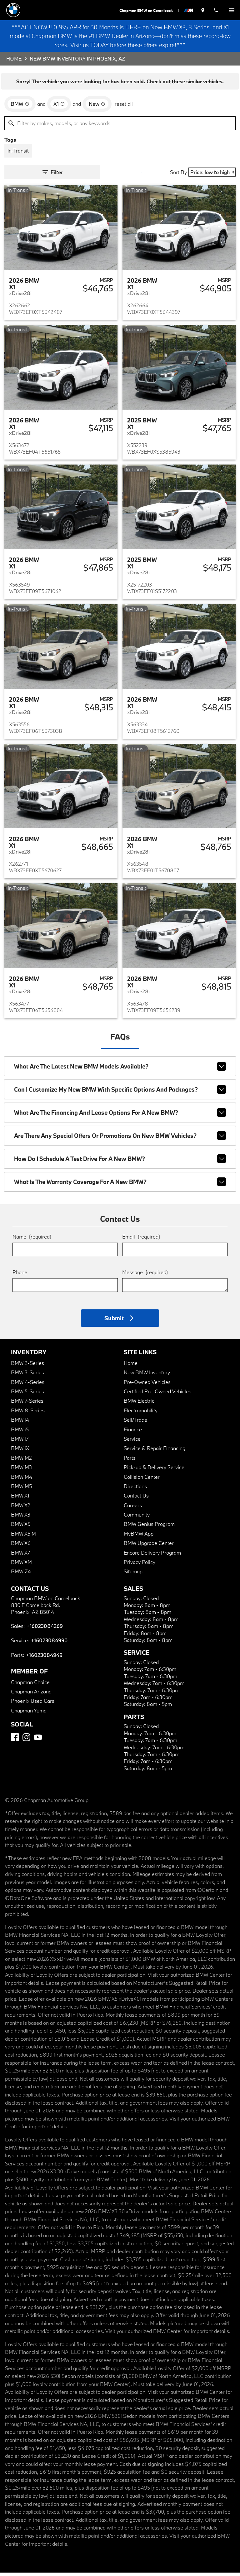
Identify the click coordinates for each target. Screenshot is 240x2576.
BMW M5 (21, 1489)
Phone (19, 1275)
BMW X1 (20, 1499)
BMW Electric (139, 1404)
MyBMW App (138, 1537)
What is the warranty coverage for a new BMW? (120, 1185)
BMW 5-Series (27, 1394)
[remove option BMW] (20, 107)
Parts (130, 1461)
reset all (124, 107)
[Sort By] (212, 175)
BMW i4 (20, 1423)
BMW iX (20, 1451)
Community (137, 1518)
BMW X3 (20, 1518)
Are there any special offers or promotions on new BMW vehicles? (120, 1139)
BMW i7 (19, 1442)
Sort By (178, 176)
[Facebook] (15, 1741)
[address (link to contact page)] (205, 10)
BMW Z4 (21, 1575)
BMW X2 (20, 1508)
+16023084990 (49, 1643)
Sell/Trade (135, 1423)
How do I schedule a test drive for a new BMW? (120, 1162)
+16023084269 (44, 1629)
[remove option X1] (59, 107)
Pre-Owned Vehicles (147, 1385)
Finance (133, 1432)
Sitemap (133, 1575)
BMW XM (21, 1565)
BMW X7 (20, 1556)
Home (14, 62)
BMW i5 (20, 1432)
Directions (135, 1489)
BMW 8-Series (28, 1413)
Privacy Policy (139, 1565)
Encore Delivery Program (152, 1556)
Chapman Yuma (29, 1714)
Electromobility (141, 1413)
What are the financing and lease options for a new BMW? (120, 1116)
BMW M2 (21, 1461)
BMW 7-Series (27, 1404)
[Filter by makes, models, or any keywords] (120, 127)
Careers (133, 1508)
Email (141, 1240)
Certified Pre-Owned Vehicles (157, 1394)
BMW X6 (21, 1546)
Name (31, 1240)
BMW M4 (21, 1480)
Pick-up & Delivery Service (154, 1470)
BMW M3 (21, 1470)
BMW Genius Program (149, 1527)
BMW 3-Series (27, 1375)
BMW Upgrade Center (149, 1546)
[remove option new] (97, 107)
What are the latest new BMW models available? (120, 1069)
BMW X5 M (23, 1537)
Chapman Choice (30, 1685)
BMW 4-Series (27, 1385)
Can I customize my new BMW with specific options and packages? (120, 1092)
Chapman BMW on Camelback (149, 10)
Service (132, 1442)
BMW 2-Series (27, 1366)
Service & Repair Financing (154, 1451)
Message (145, 1275)
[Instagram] (26, 1741)
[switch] (231, 10)
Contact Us (136, 1499)
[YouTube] (38, 1741)
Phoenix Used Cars (32, 1704)
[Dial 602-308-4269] (217, 10)
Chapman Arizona (31, 1695)
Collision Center (142, 1480)
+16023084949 (44, 1658)
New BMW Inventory (147, 1375)
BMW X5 (20, 1527)
